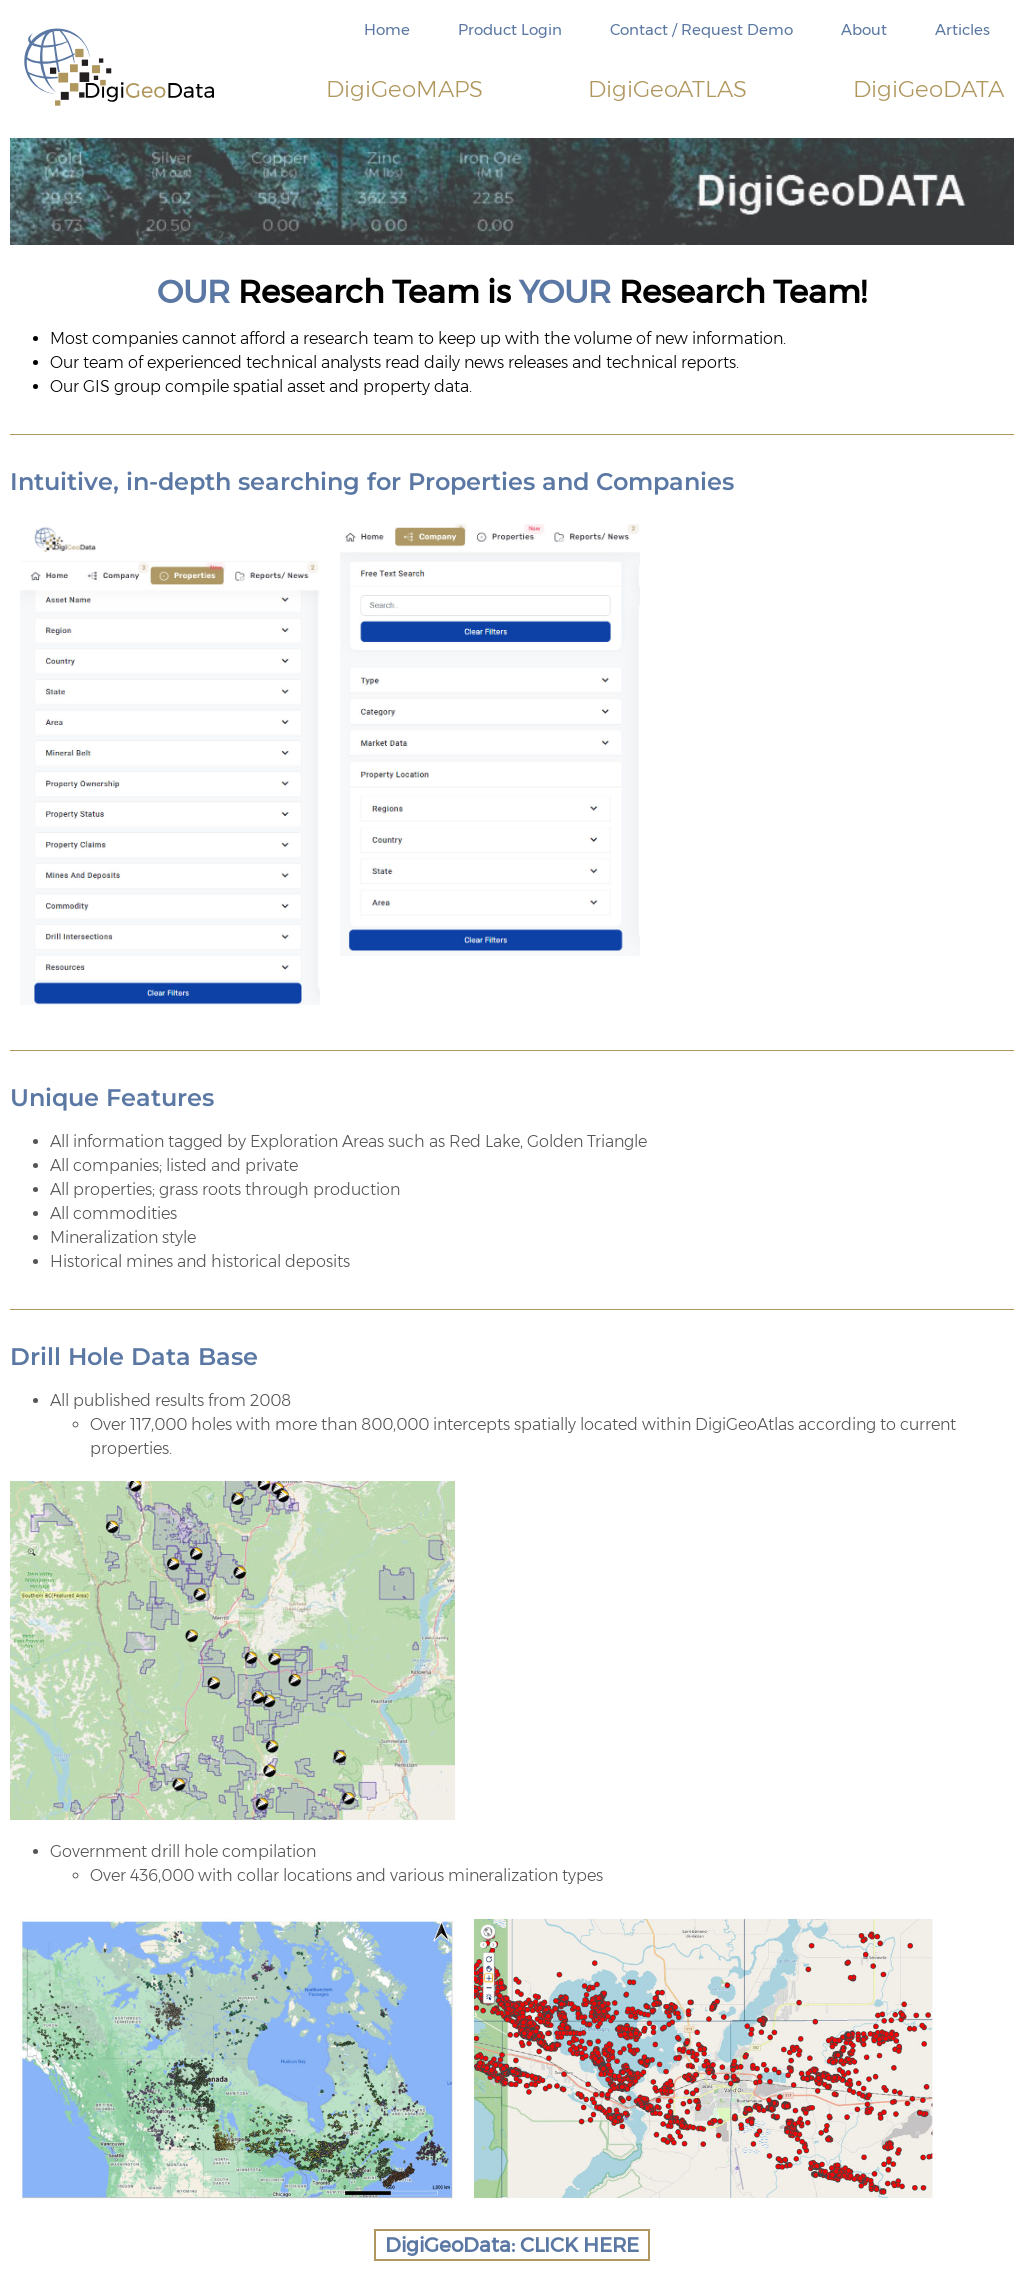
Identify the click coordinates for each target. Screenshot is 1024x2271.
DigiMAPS (404, 89)
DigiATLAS (667, 89)
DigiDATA (928, 89)
